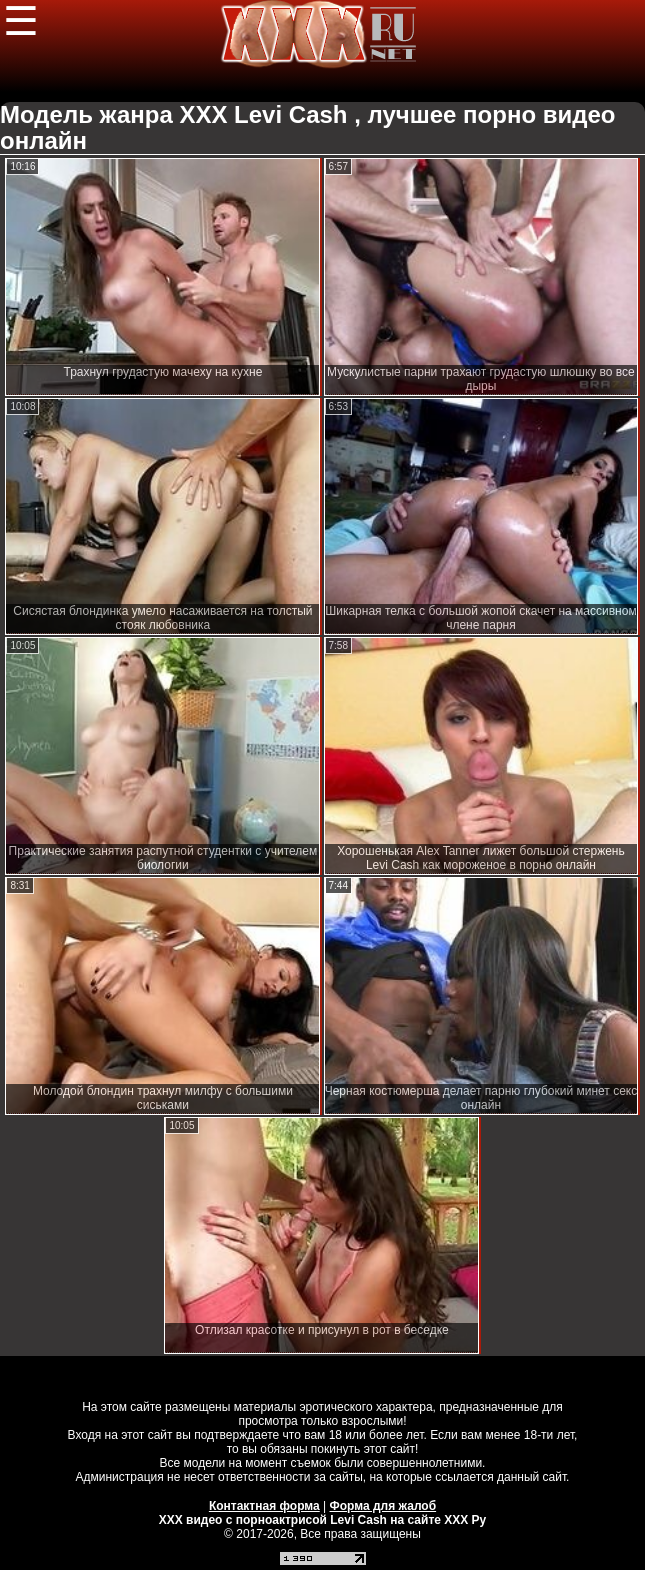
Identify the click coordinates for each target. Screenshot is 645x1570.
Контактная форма (264, 1506)
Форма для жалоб (383, 1506)
